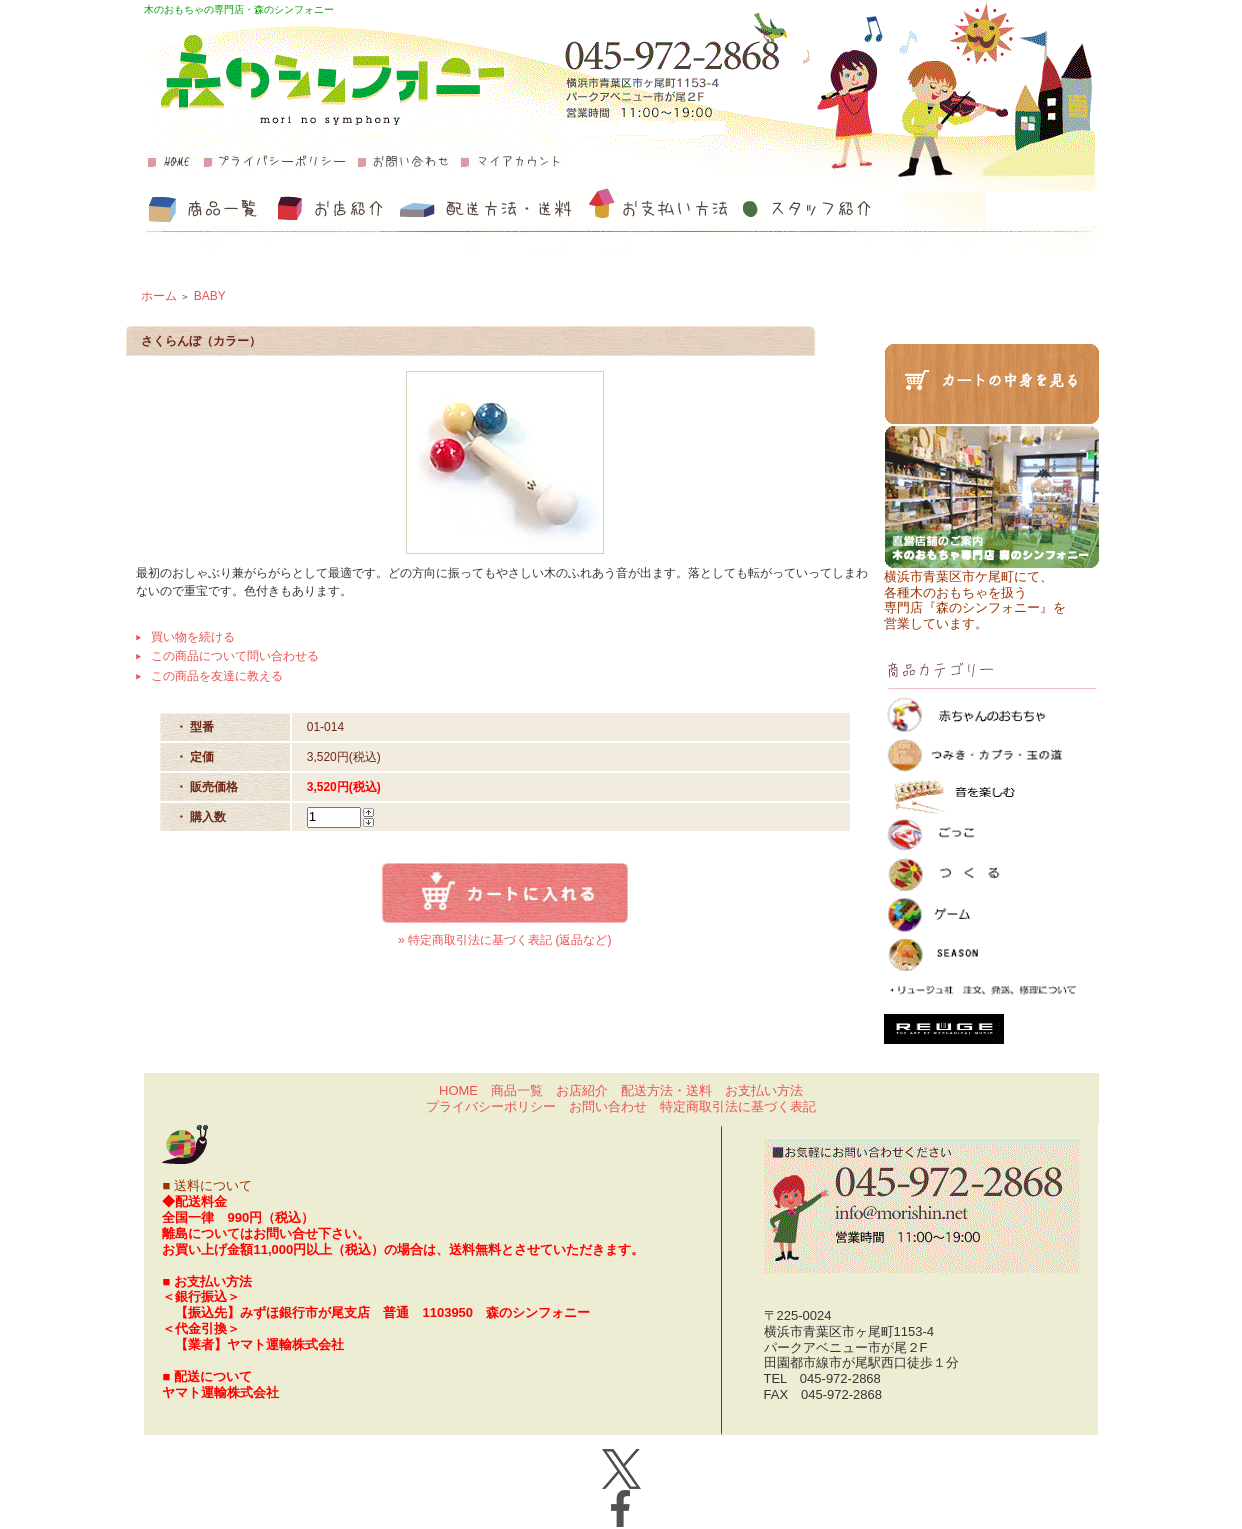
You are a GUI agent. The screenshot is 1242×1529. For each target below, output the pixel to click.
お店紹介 (582, 1090)
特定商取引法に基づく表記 (738, 1106)
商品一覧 (517, 1090)
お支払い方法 (764, 1090)
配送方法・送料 (666, 1090)
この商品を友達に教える (217, 676)
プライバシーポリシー (491, 1106)
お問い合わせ (608, 1106)
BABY (210, 296)
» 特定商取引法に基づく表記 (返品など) (504, 940)
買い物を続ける (193, 637)
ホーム (159, 296)
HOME (458, 1090)
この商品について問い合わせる (235, 656)
